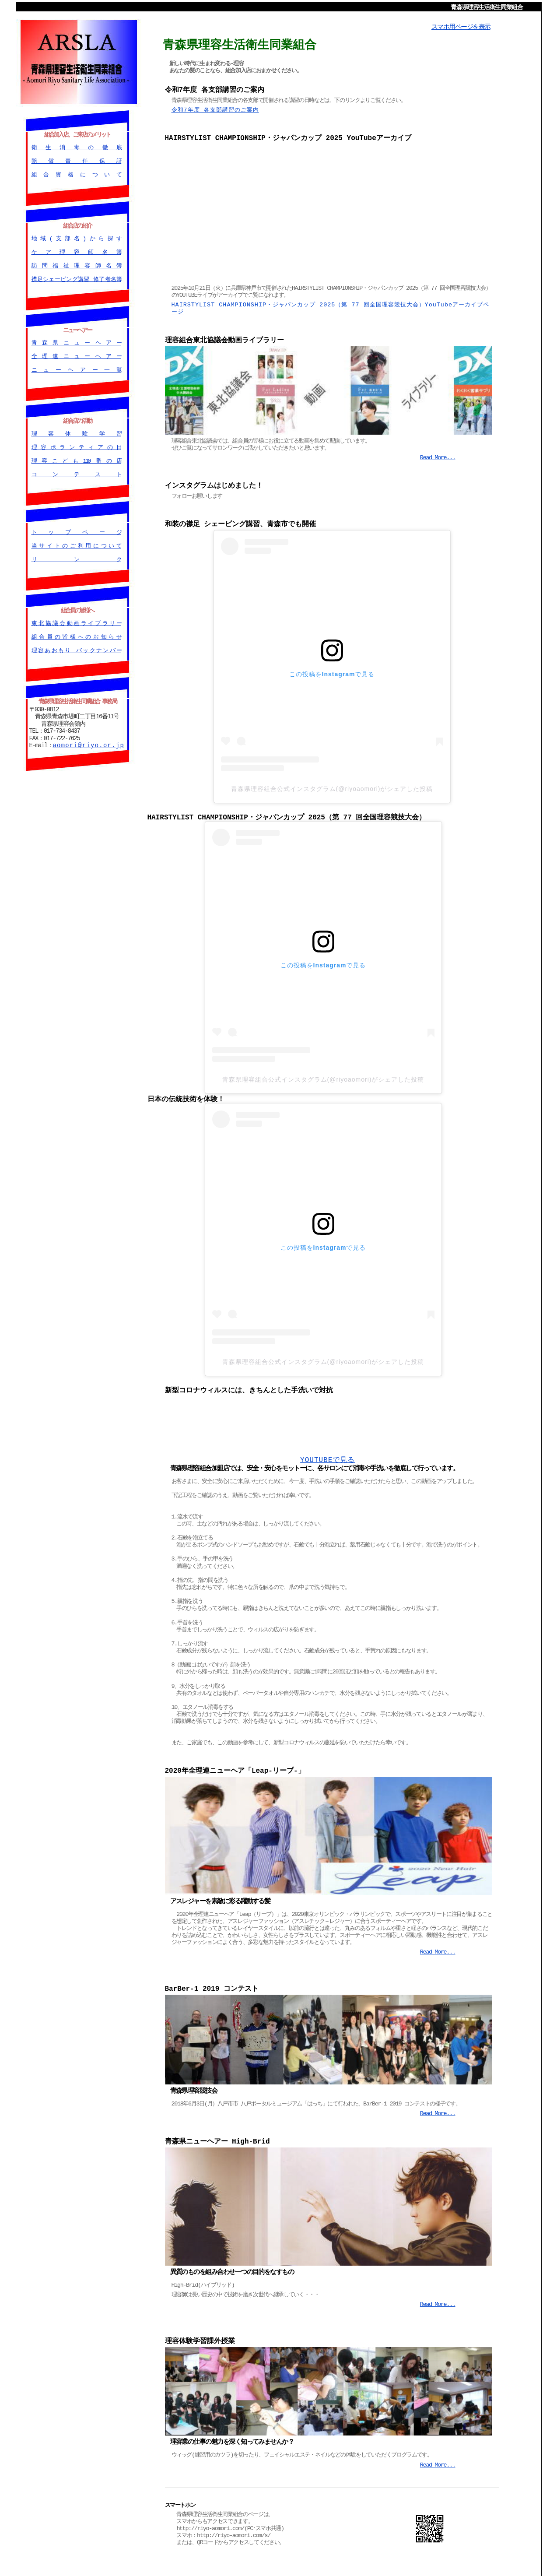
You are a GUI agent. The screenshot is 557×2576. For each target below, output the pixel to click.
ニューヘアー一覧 (76, 368)
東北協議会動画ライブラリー (76, 620)
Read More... (437, 455)
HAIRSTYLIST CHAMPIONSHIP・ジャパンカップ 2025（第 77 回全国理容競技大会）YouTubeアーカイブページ (331, 306)
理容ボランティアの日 (76, 445)
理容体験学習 (76, 431)
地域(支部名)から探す (76, 237)
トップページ (76, 530)
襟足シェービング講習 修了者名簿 (76, 278)
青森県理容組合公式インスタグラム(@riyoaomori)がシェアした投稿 (332, 786)
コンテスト (76, 472)
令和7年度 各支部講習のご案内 (215, 109)
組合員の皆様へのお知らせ (76, 634)
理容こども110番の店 (76, 459)
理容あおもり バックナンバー (76, 647)
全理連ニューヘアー (76, 354)
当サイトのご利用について (76, 543)
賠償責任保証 (76, 160)
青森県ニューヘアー (76, 341)
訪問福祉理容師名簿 (76, 264)
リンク (76, 557)
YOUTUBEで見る (327, 1457)
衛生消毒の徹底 (76, 146)
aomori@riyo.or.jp (88, 742)
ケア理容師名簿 (76, 250)
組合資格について (76, 173)
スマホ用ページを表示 (460, 26)
